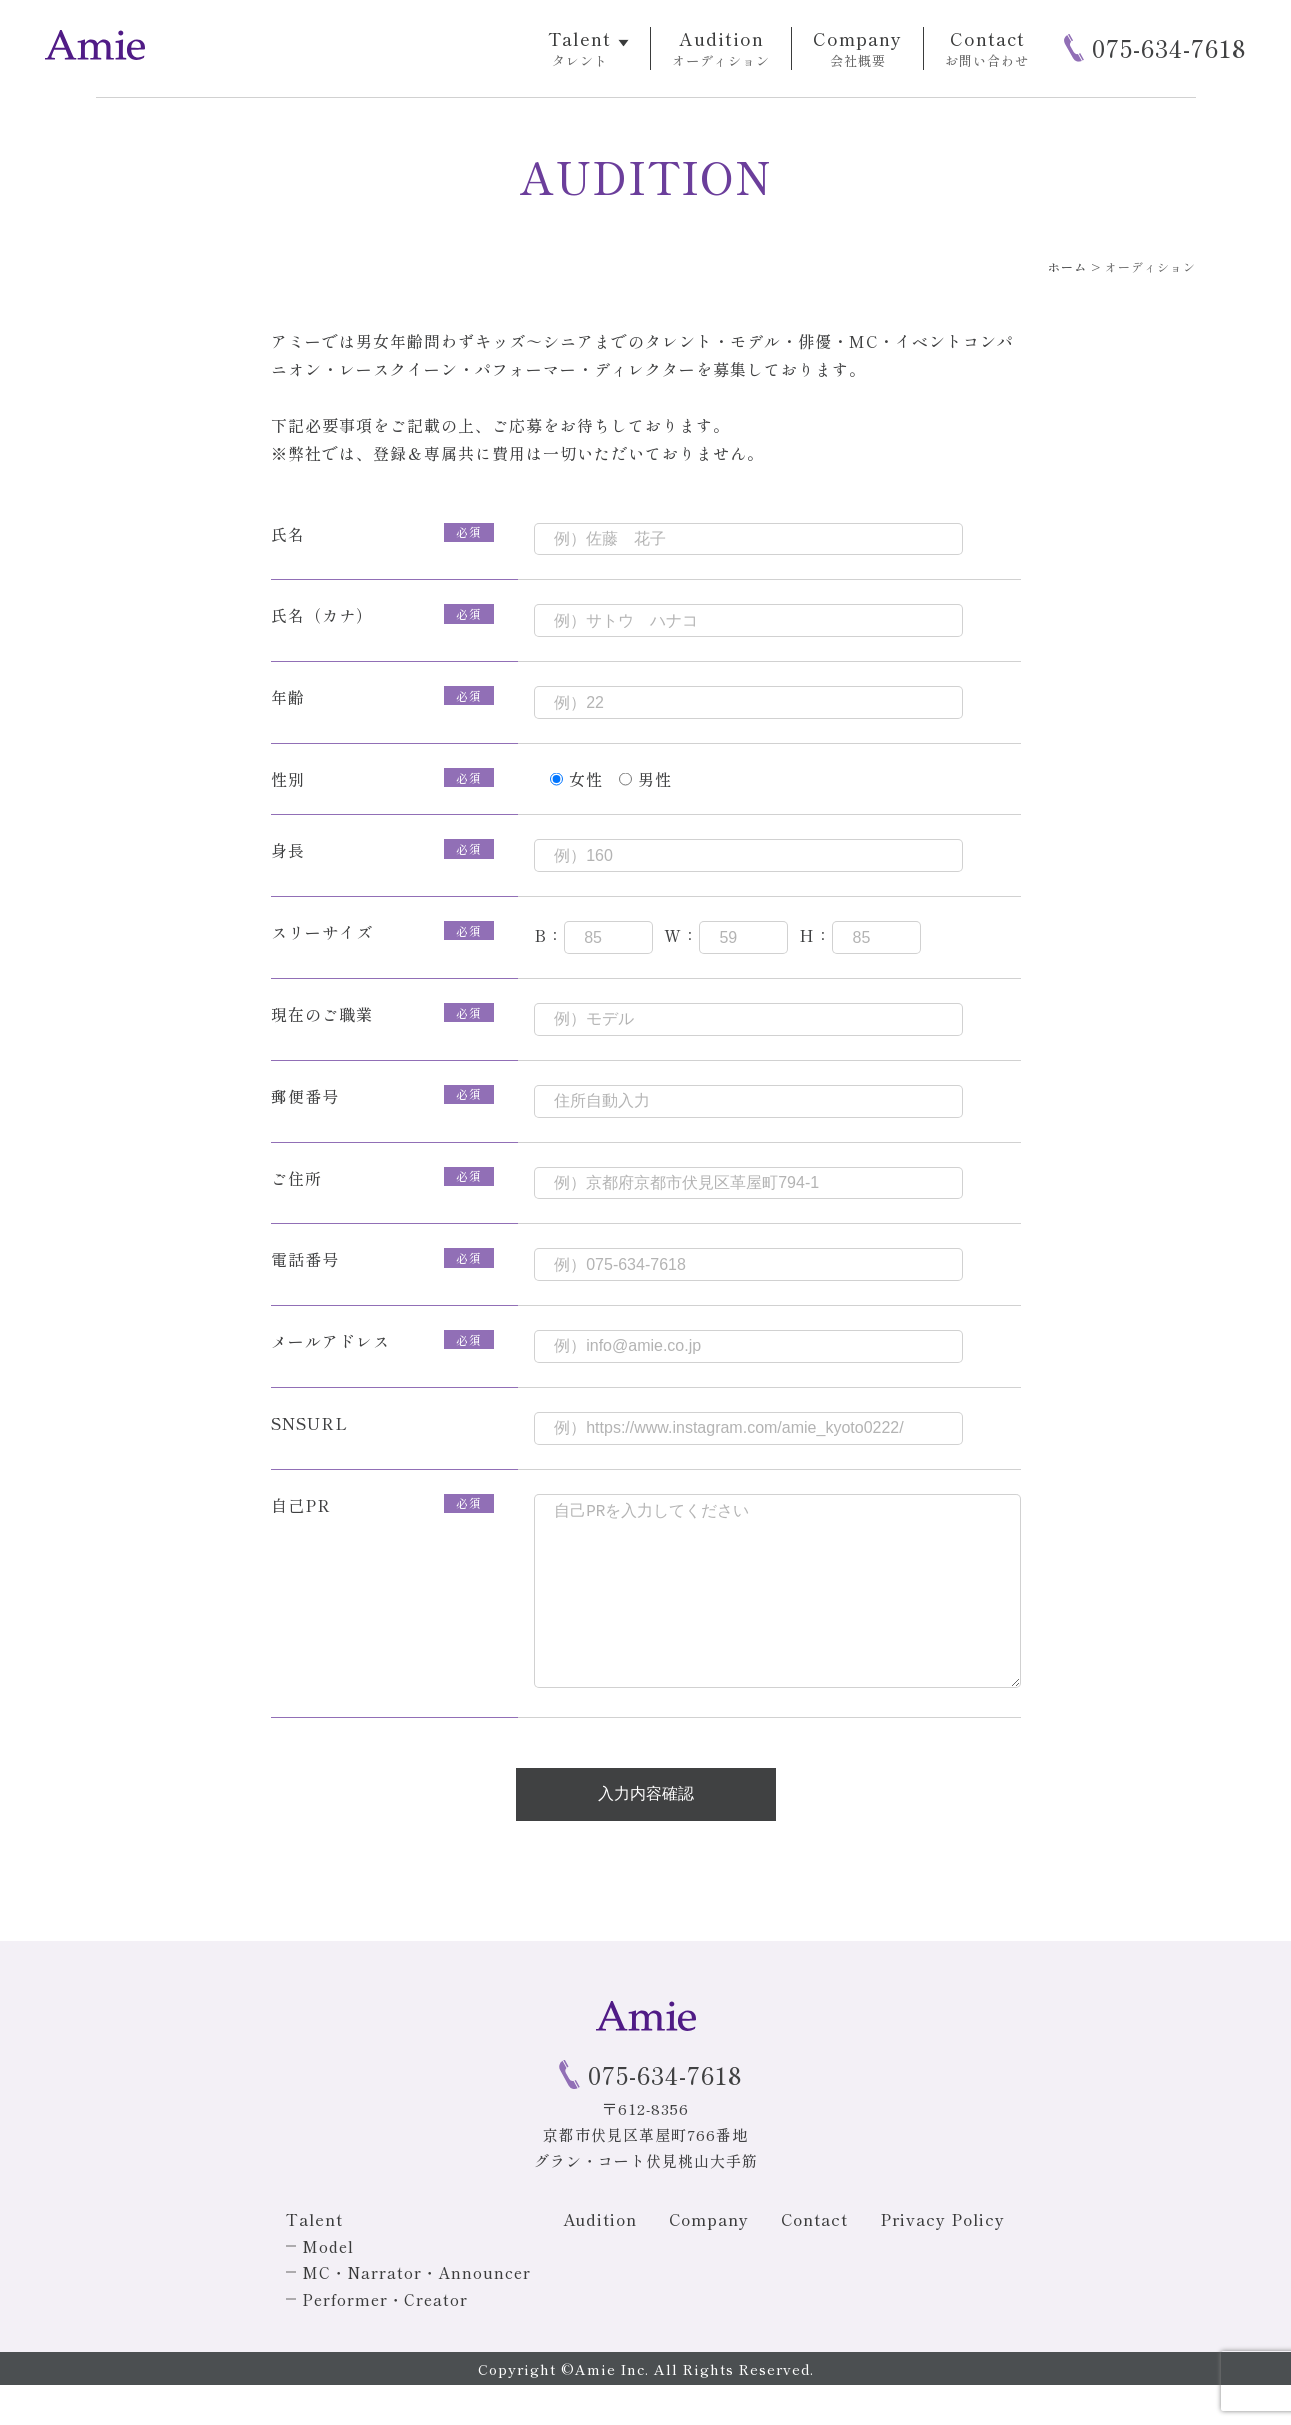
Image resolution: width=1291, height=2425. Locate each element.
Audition (600, 2259)
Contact (814, 2259)
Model (328, 2286)
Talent (314, 2259)
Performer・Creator (385, 2339)
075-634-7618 (1169, 47)
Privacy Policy (942, 2259)
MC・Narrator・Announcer (416, 2312)
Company (709, 2259)
